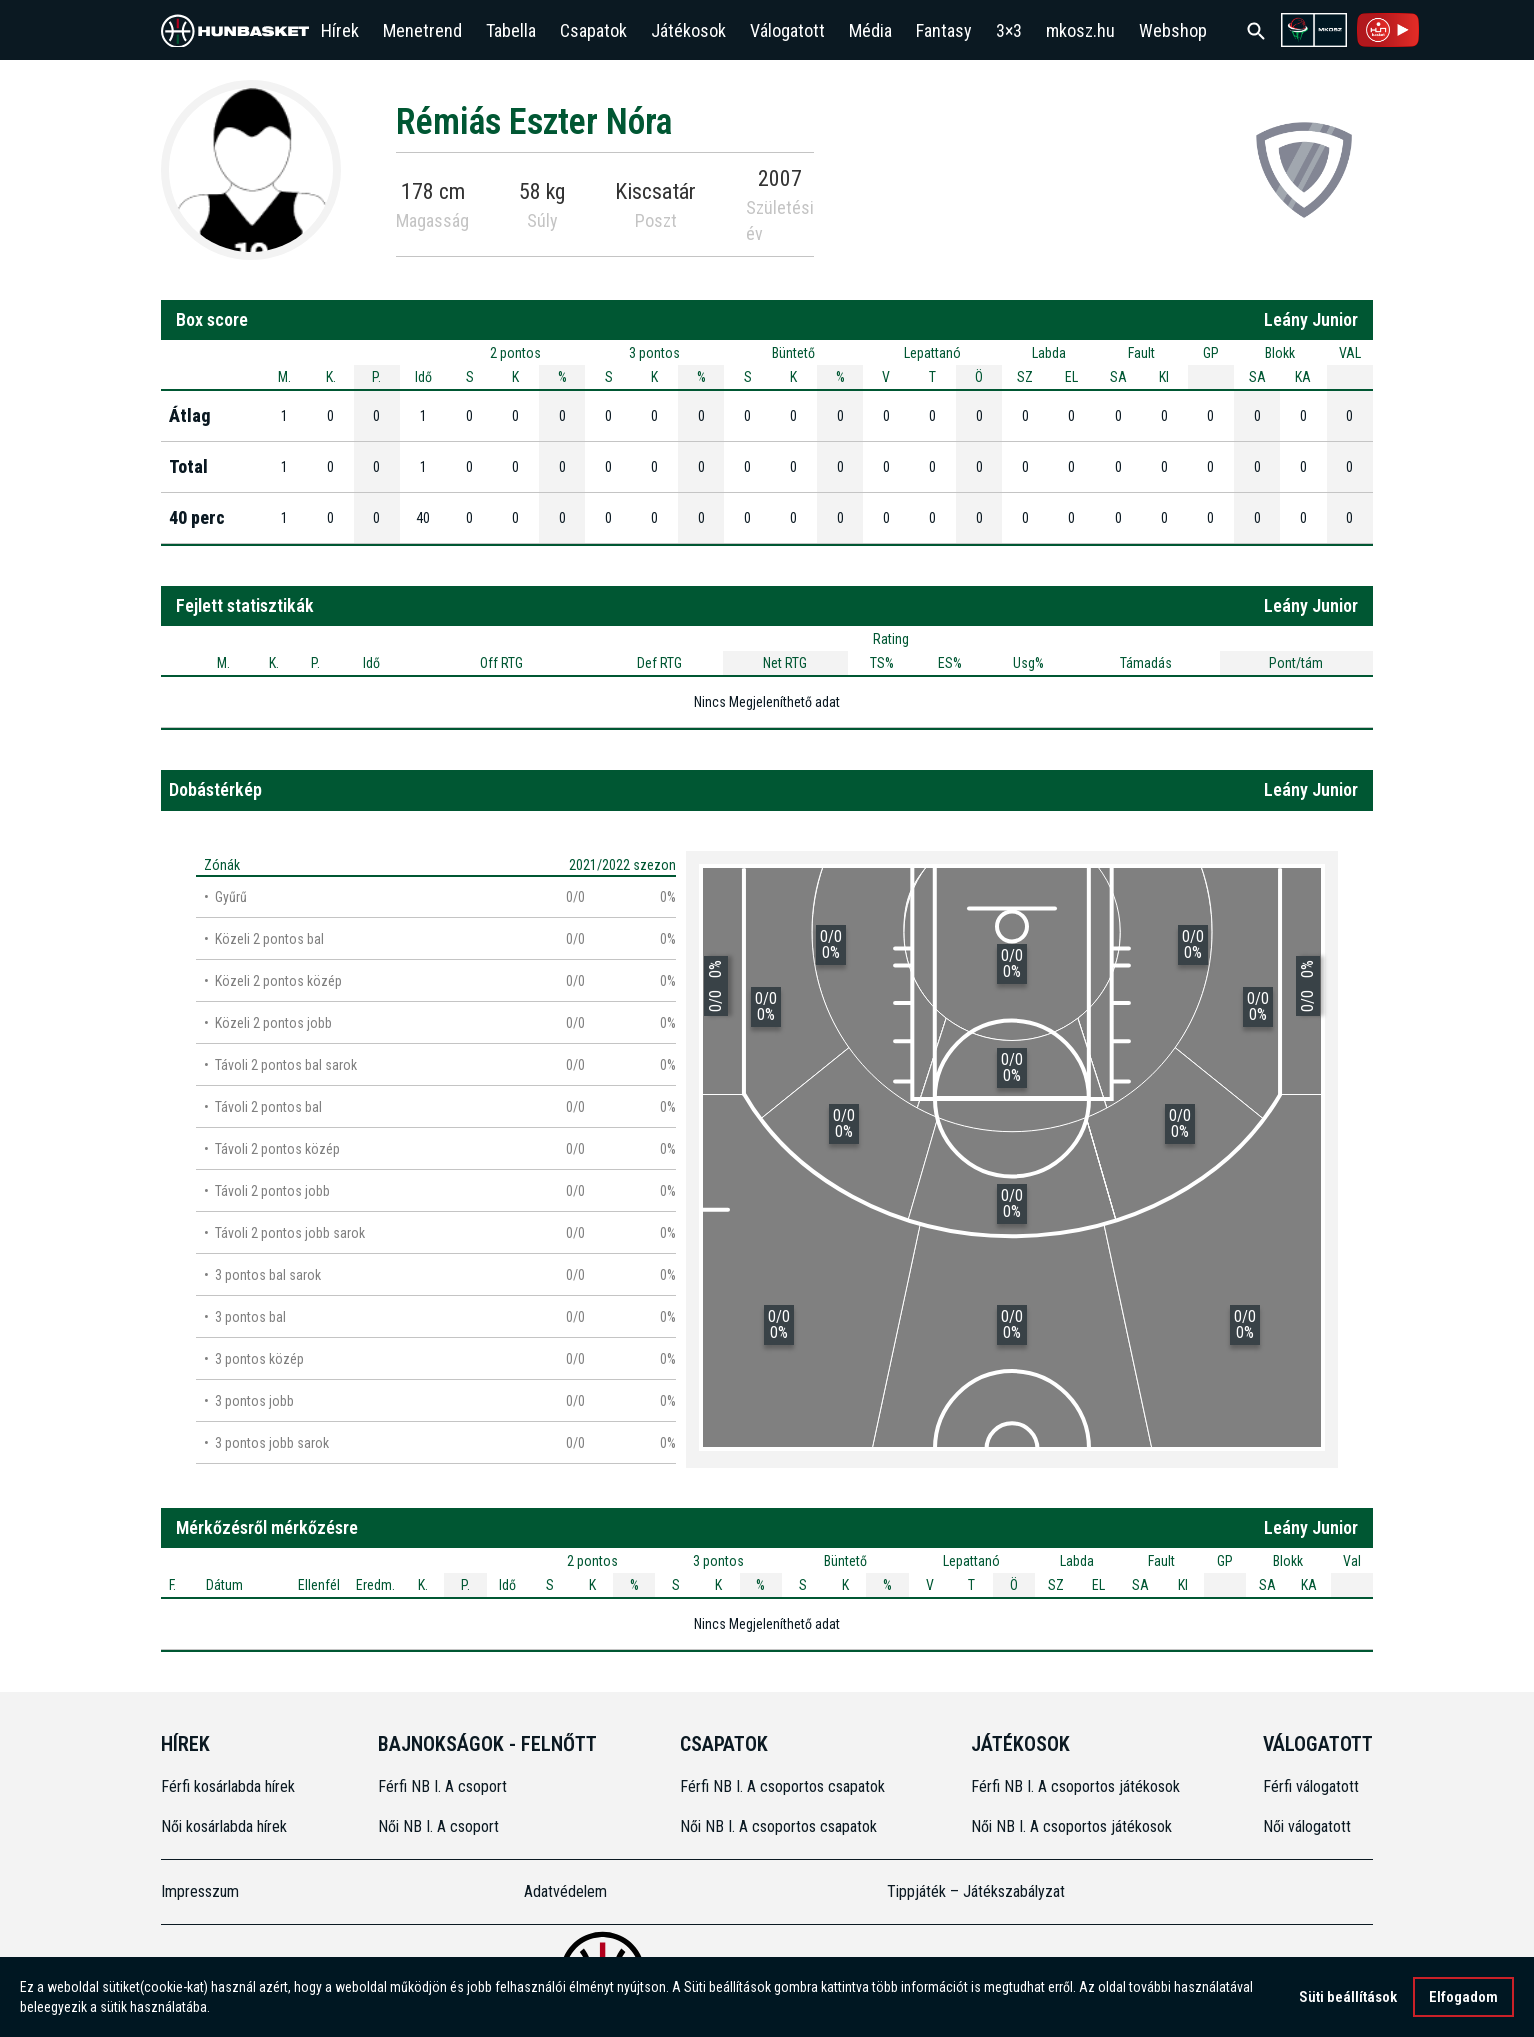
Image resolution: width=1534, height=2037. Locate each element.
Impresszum (200, 1891)
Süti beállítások (1348, 1999)
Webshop (1173, 30)
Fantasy (944, 30)
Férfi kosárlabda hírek (228, 1786)
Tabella (511, 30)
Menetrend (422, 30)
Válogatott (787, 30)
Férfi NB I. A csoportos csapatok (784, 1786)
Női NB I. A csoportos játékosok (1071, 1826)
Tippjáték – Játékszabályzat (976, 1891)
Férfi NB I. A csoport (442, 1786)
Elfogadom (1463, 1999)
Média (870, 30)
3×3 (1009, 30)
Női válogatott (1307, 1826)
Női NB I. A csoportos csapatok (780, 1826)
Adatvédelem (565, 1891)
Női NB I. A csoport (438, 1826)
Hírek (340, 30)
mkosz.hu (1080, 30)
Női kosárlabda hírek (224, 1826)
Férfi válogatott (1311, 1786)
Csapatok (593, 30)
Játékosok (688, 30)
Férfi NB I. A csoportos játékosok (1075, 1786)
